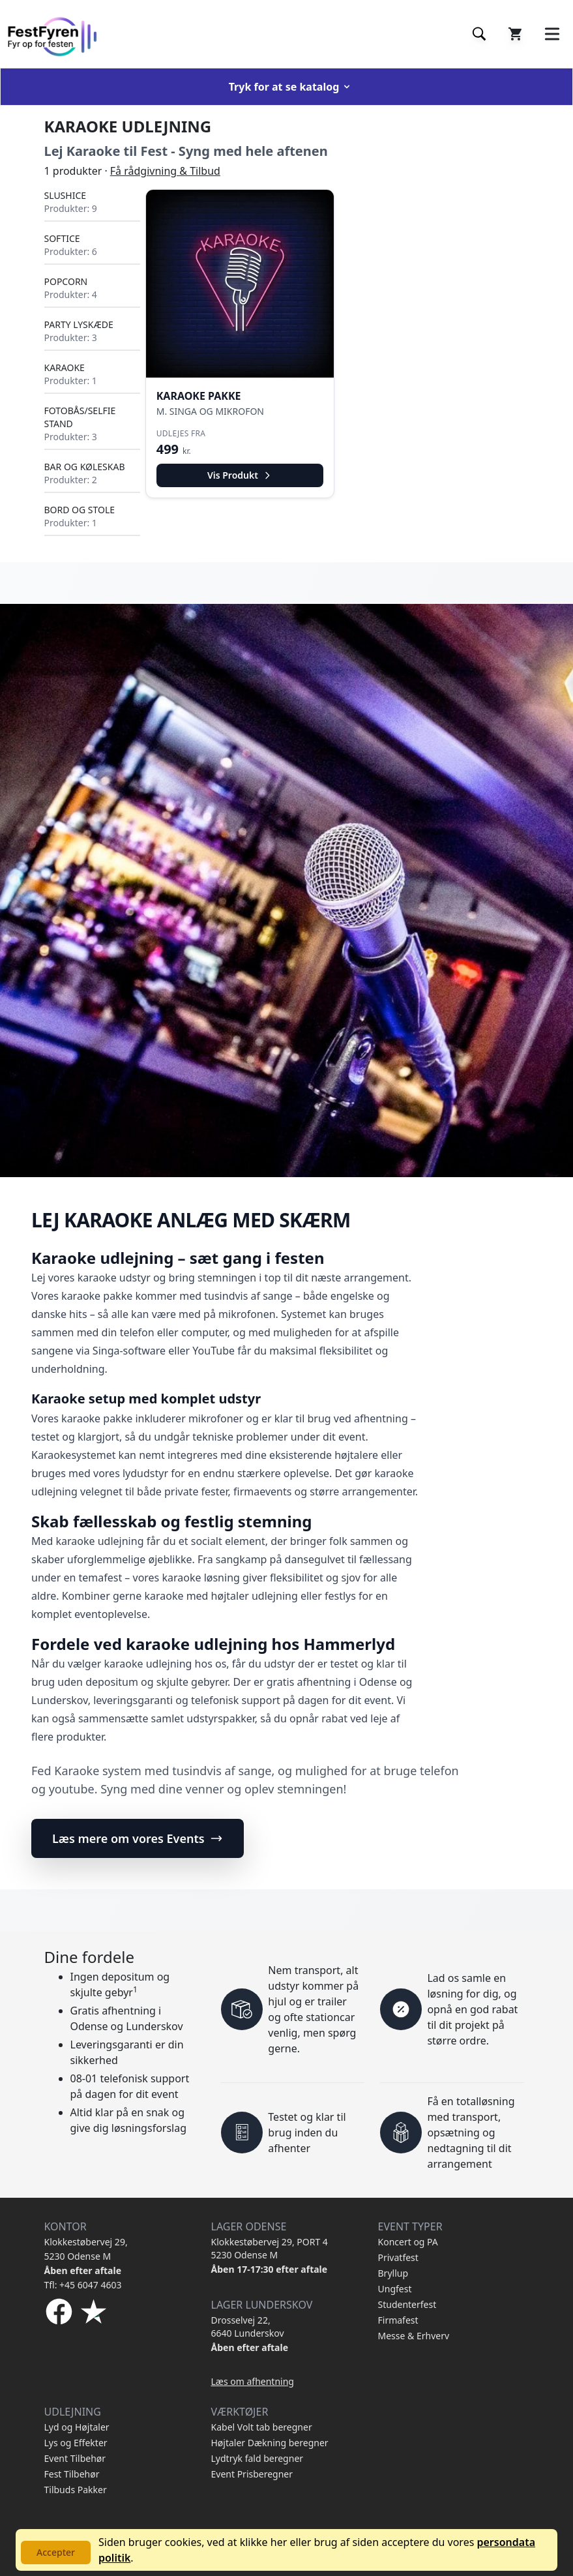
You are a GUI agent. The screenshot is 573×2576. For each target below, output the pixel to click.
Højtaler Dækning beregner (270, 2442)
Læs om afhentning (252, 2381)
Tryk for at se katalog (291, 87)
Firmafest (398, 2320)
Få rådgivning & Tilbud (165, 171)
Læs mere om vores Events (137, 1838)
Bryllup (393, 2273)
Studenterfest (407, 2304)
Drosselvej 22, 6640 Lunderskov (247, 2326)
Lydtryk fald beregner (257, 2458)
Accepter (56, 2552)
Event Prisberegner (252, 2474)
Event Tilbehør (75, 2458)
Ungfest (395, 2289)
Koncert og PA (408, 2242)
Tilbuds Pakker (75, 2489)
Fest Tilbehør (72, 2474)
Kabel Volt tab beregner (261, 2427)
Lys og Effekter (76, 2442)
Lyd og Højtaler (77, 2427)
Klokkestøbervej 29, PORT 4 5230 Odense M (269, 2248)
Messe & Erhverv (414, 2335)
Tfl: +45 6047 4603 (83, 2285)
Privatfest (398, 2257)
